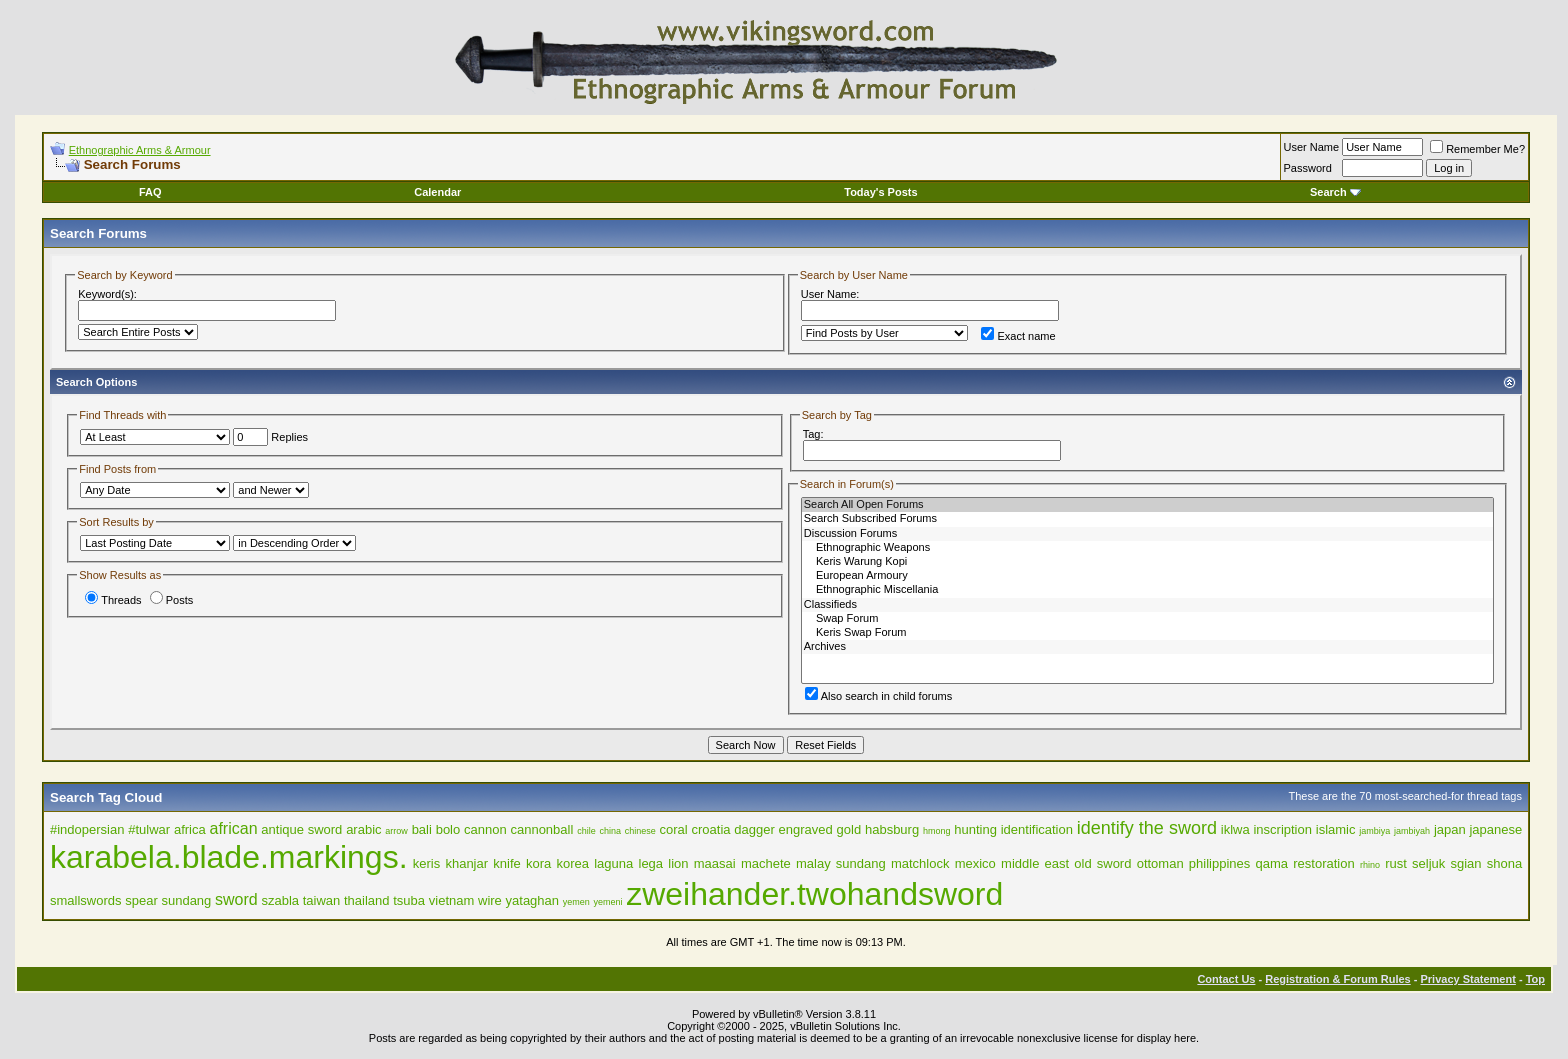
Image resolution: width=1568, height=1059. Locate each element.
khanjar (466, 863)
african (234, 828)
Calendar (437, 192)
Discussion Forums (1147, 534)
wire (490, 900)
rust (1396, 863)
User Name (1312, 147)
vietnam (452, 900)
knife (506, 863)
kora (538, 863)
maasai (715, 863)
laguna (613, 863)
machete (766, 863)
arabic (363, 829)
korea (572, 863)
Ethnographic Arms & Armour (140, 150)
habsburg (892, 829)
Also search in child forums (878, 696)
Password (1308, 168)
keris (426, 863)
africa (190, 829)
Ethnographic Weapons (1147, 548)
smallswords (86, 900)
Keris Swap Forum (1147, 633)
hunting (975, 829)
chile (586, 831)
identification (1037, 829)
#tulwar (149, 829)
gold (849, 829)
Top (1535, 979)
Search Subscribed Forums (1147, 519)
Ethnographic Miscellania (1147, 590)
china (610, 831)
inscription (1282, 829)
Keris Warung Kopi (1147, 562)
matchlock (920, 863)
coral (674, 829)
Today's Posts (880, 192)
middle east (1035, 863)
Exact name (1018, 336)
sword (236, 899)
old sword (1102, 863)
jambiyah (1412, 831)
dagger (754, 829)
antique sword (301, 829)
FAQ (150, 192)
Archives (1147, 647)
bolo (448, 829)
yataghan (533, 900)
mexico (975, 863)
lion (678, 863)
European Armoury (1147, 576)
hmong (937, 831)
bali (422, 829)
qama (1272, 863)
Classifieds (1147, 605)
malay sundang (841, 863)
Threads (113, 600)
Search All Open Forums (1147, 505)
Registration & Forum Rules (1337, 979)
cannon (485, 829)
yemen (576, 902)
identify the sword (1147, 828)
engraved (806, 829)
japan (1450, 829)
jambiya (1374, 831)
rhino (1370, 865)
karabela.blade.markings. (229, 857)
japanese (1495, 829)
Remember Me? (1477, 149)
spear (141, 900)
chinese (640, 831)
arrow (396, 831)
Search (1335, 192)
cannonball (541, 829)
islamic (1336, 829)
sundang (186, 900)
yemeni (607, 902)
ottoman (1160, 863)
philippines (1219, 863)
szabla (280, 900)
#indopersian (87, 829)
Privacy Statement (1467, 979)
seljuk (1428, 863)
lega (651, 863)
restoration (1323, 863)
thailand (367, 900)
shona (1504, 863)
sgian (1466, 863)
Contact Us (1226, 979)
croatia (711, 829)
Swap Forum (1147, 619)
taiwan (322, 900)
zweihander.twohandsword (814, 894)
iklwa (1235, 829)
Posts (172, 600)
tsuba (409, 900)
